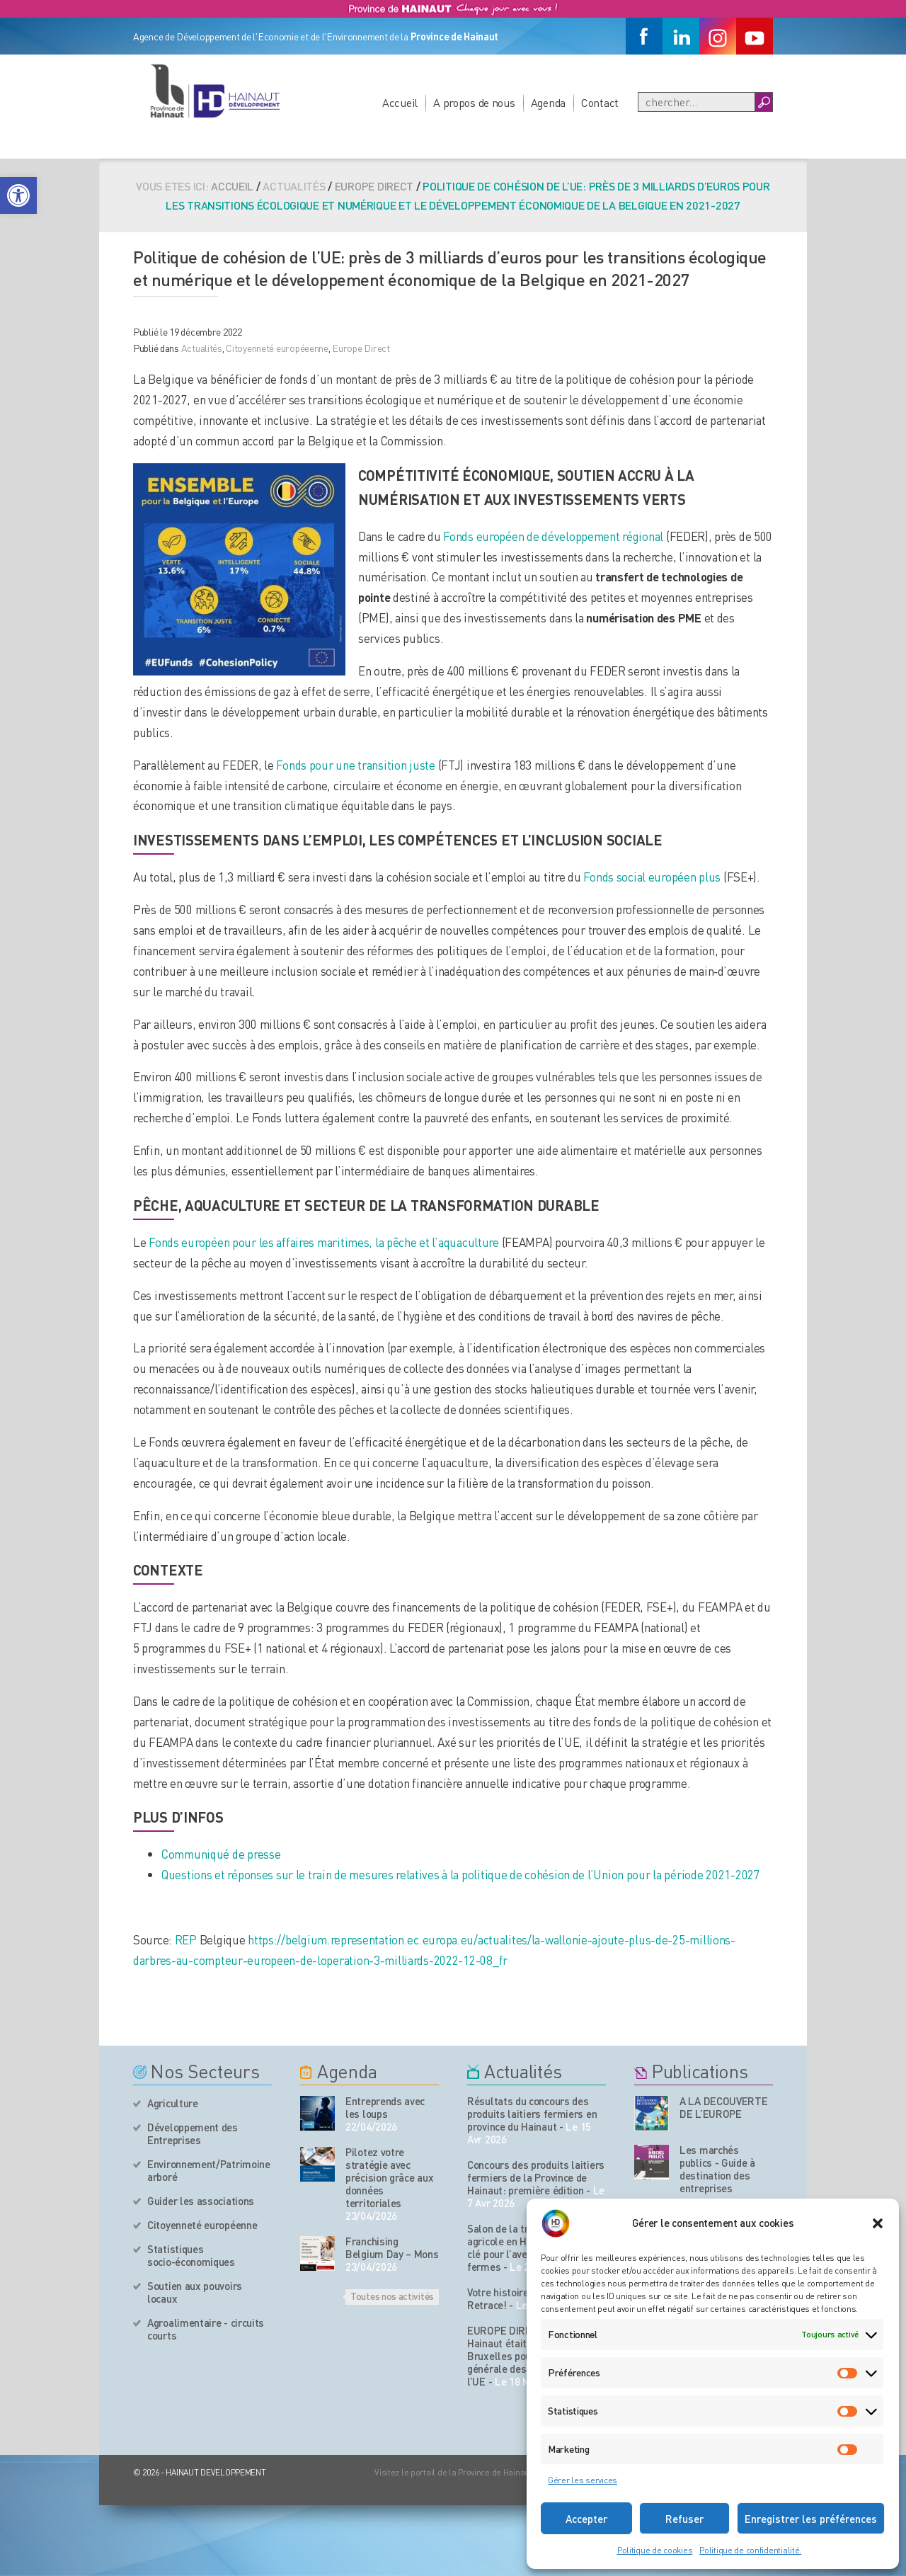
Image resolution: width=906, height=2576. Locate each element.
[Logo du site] (214, 90)
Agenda (548, 102)
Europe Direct (374, 185)
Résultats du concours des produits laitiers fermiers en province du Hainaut (532, 2113)
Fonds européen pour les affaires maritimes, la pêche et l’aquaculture (325, 1242)
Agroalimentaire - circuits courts (205, 2328)
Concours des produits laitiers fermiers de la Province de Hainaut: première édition (535, 2177)
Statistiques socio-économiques (191, 2255)
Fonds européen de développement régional (554, 536)
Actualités (201, 347)
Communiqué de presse (220, 1854)
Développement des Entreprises (192, 2133)
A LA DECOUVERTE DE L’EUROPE (724, 2107)
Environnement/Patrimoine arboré (208, 2170)
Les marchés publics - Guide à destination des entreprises (717, 2169)
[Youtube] (754, 36)
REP (186, 1939)
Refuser (684, 2519)
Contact (600, 102)
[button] (18, 195)
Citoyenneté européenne (202, 2225)
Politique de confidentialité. (750, 2550)
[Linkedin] (681, 36)
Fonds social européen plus (652, 876)
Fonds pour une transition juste (355, 765)
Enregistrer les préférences (811, 2519)
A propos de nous (474, 102)
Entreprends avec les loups (385, 2107)
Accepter (586, 2519)
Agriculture (172, 2103)
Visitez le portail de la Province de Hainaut (453, 2472)
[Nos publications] (651, 2113)
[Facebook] (644, 36)
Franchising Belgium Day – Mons (392, 2247)
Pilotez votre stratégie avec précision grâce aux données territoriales (389, 2177)
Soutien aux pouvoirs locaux (194, 2292)
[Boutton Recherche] (763, 102)
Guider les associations (200, 2201)
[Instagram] (717, 36)
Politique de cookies (654, 2550)
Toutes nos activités (392, 2295)
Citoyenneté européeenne (277, 347)
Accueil (400, 102)
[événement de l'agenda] (317, 2113)
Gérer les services (582, 2480)
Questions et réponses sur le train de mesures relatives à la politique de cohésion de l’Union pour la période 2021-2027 (460, 1874)
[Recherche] (696, 102)
